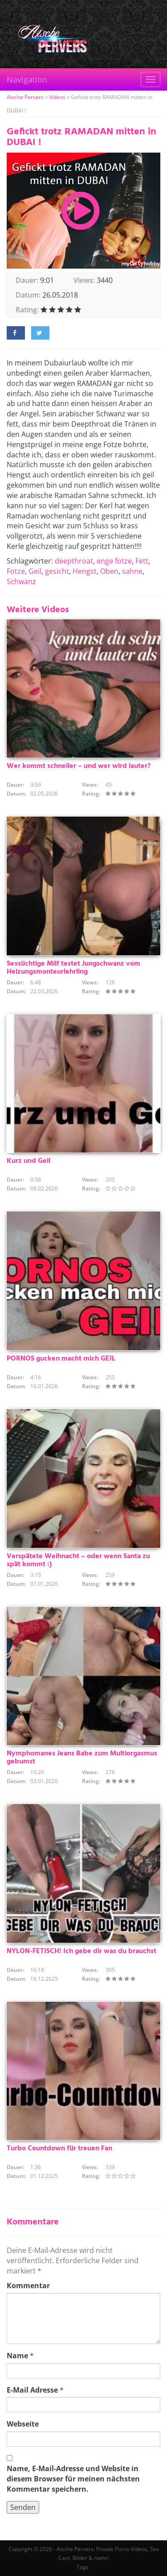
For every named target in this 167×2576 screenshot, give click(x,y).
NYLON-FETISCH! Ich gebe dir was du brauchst (81, 1951)
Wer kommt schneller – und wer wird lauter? (79, 766)
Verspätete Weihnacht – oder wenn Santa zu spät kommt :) (78, 1560)
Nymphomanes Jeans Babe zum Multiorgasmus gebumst (82, 1757)
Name (17, 2355)
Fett (141, 561)
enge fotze (114, 561)
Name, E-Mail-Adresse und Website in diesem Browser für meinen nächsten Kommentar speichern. (73, 2479)
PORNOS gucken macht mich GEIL (61, 1359)
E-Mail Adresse (32, 2390)
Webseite (23, 2424)
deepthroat (74, 561)
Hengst (85, 571)
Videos (57, 97)
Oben (109, 571)
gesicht (57, 571)
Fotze (16, 571)
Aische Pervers (25, 97)
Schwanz (21, 581)
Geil (35, 571)
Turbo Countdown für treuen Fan (59, 2148)
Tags (83, 2567)
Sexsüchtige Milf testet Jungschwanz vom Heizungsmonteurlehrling (73, 968)
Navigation (27, 79)
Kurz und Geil (28, 1161)
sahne (132, 571)
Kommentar (28, 2285)
